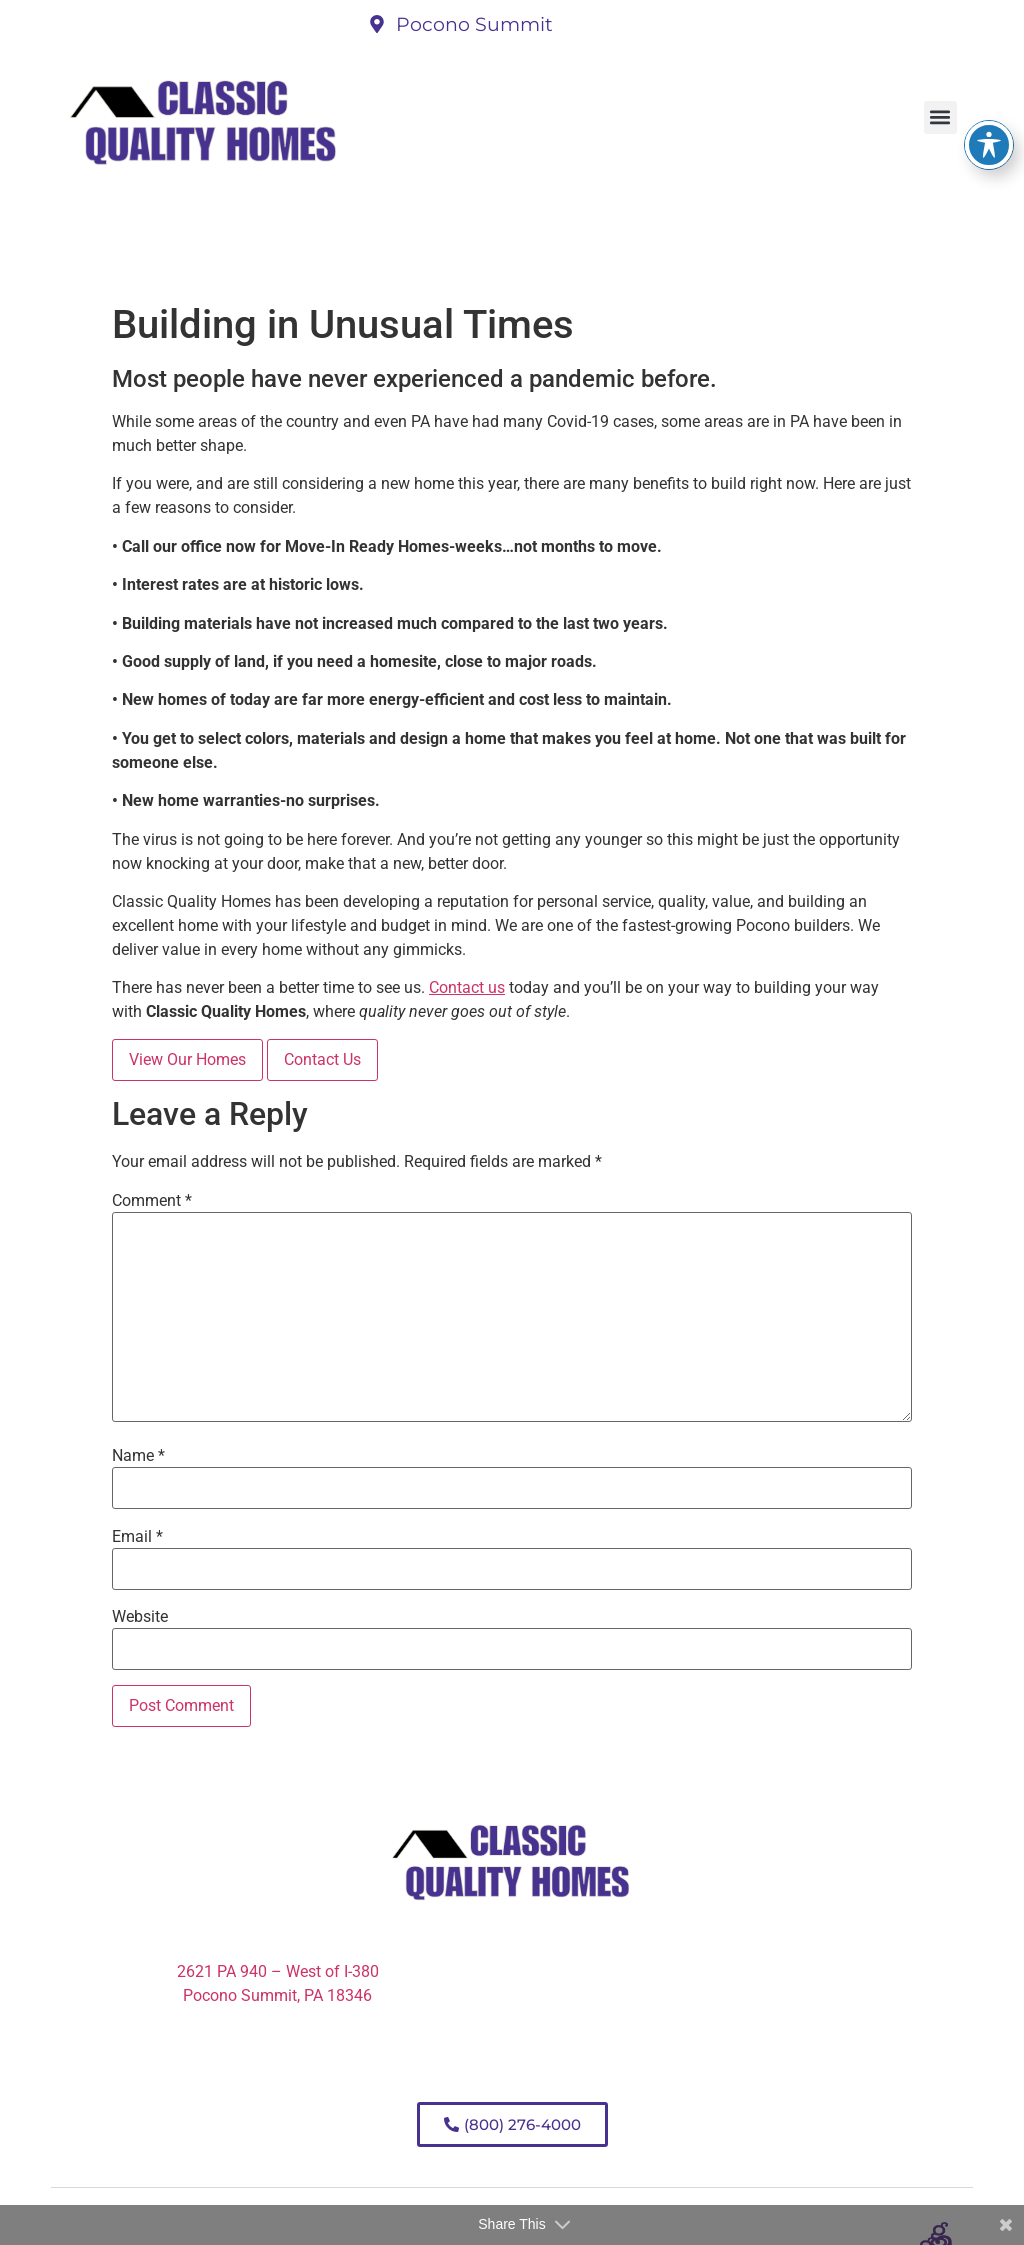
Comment (152, 1201)
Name (138, 1456)
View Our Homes (187, 1059)
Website (140, 1617)
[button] (940, 117)
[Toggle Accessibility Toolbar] (989, 105)
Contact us (467, 987)
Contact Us (322, 1059)
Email (137, 1537)
